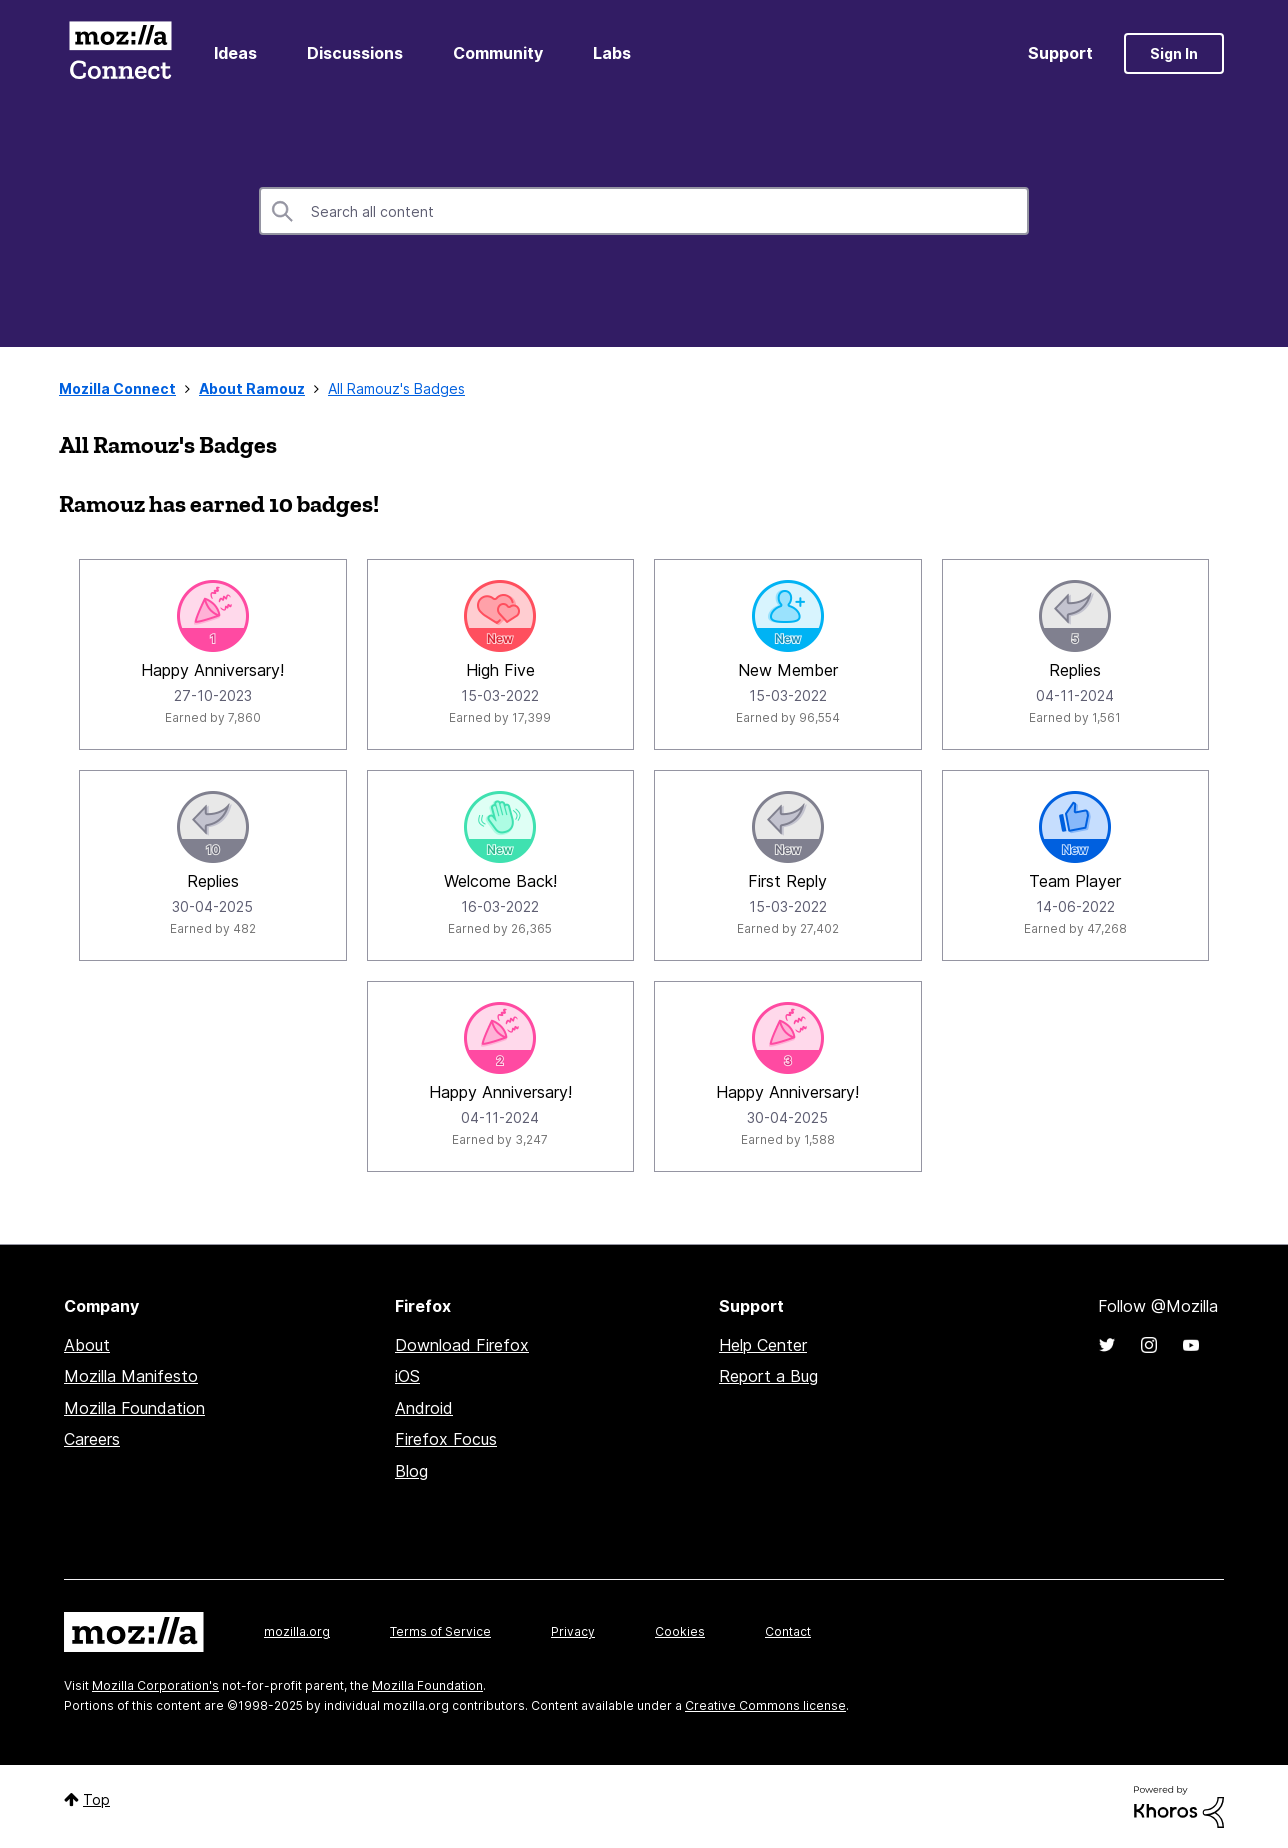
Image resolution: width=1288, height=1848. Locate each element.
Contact (788, 1631)
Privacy (573, 1631)
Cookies (680, 1631)
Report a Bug (768, 1376)
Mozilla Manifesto (131, 1376)
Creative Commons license (765, 1705)
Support (1060, 53)
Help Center (763, 1345)
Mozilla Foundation (134, 1408)
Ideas (235, 53)
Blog (411, 1471)
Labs (612, 53)
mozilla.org (297, 1631)
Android (424, 1408)
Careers (92, 1439)
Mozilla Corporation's (155, 1685)
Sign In (1174, 53)
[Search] (644, 211)
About (87, 1345)
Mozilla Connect (120, 53)
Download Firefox (462, 1345)
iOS (407, 1376)
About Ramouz (252, 388)
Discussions (355, 53)
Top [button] (96, 1799)
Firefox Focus (446, 1439)
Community (498, 53)
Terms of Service (440, 1631)
